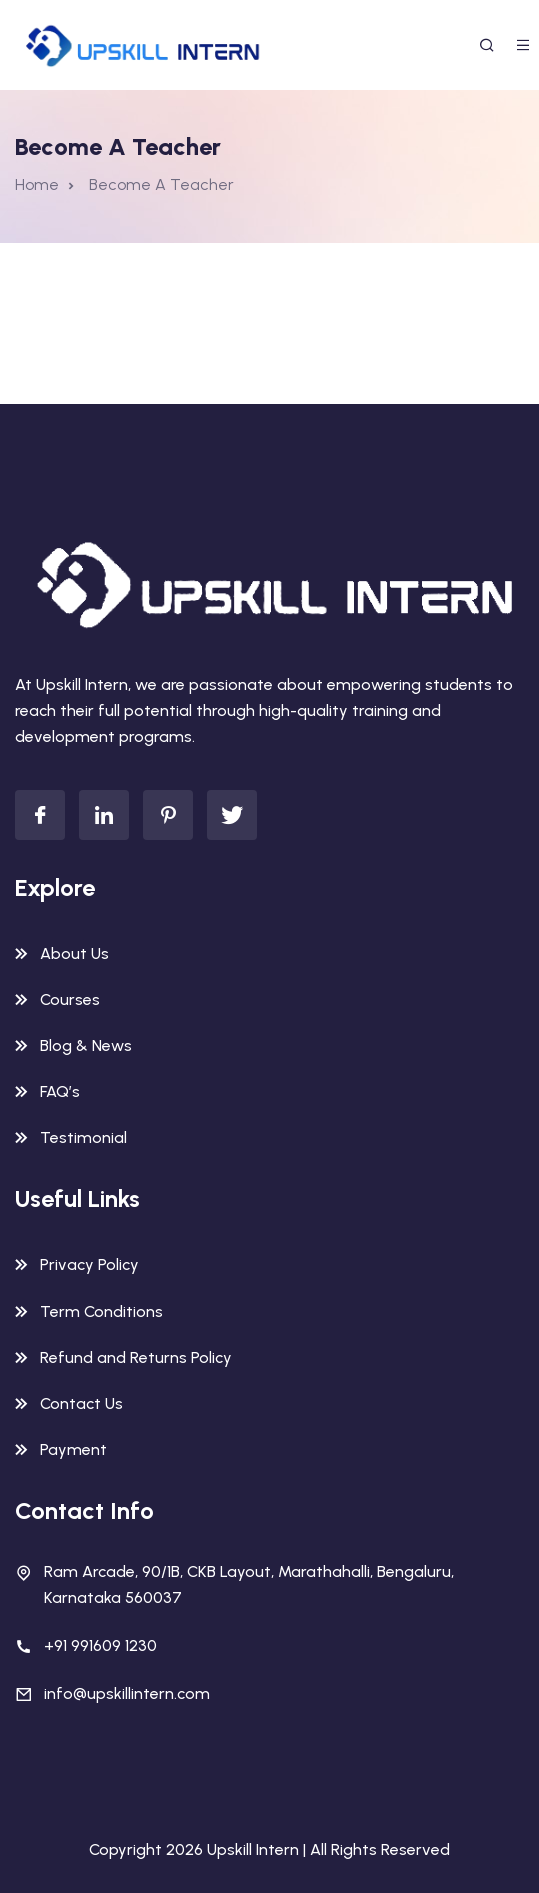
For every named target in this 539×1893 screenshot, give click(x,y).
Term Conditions (101, 1311)
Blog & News (86, 1045)
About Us (74, 953)
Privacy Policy (89, 1264)
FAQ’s (60, 1091)
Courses (70, 999)
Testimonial (83, 1137)
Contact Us (81, 1403)
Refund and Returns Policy (136, 1357)
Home (37, 184)
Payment (73, 1449)
